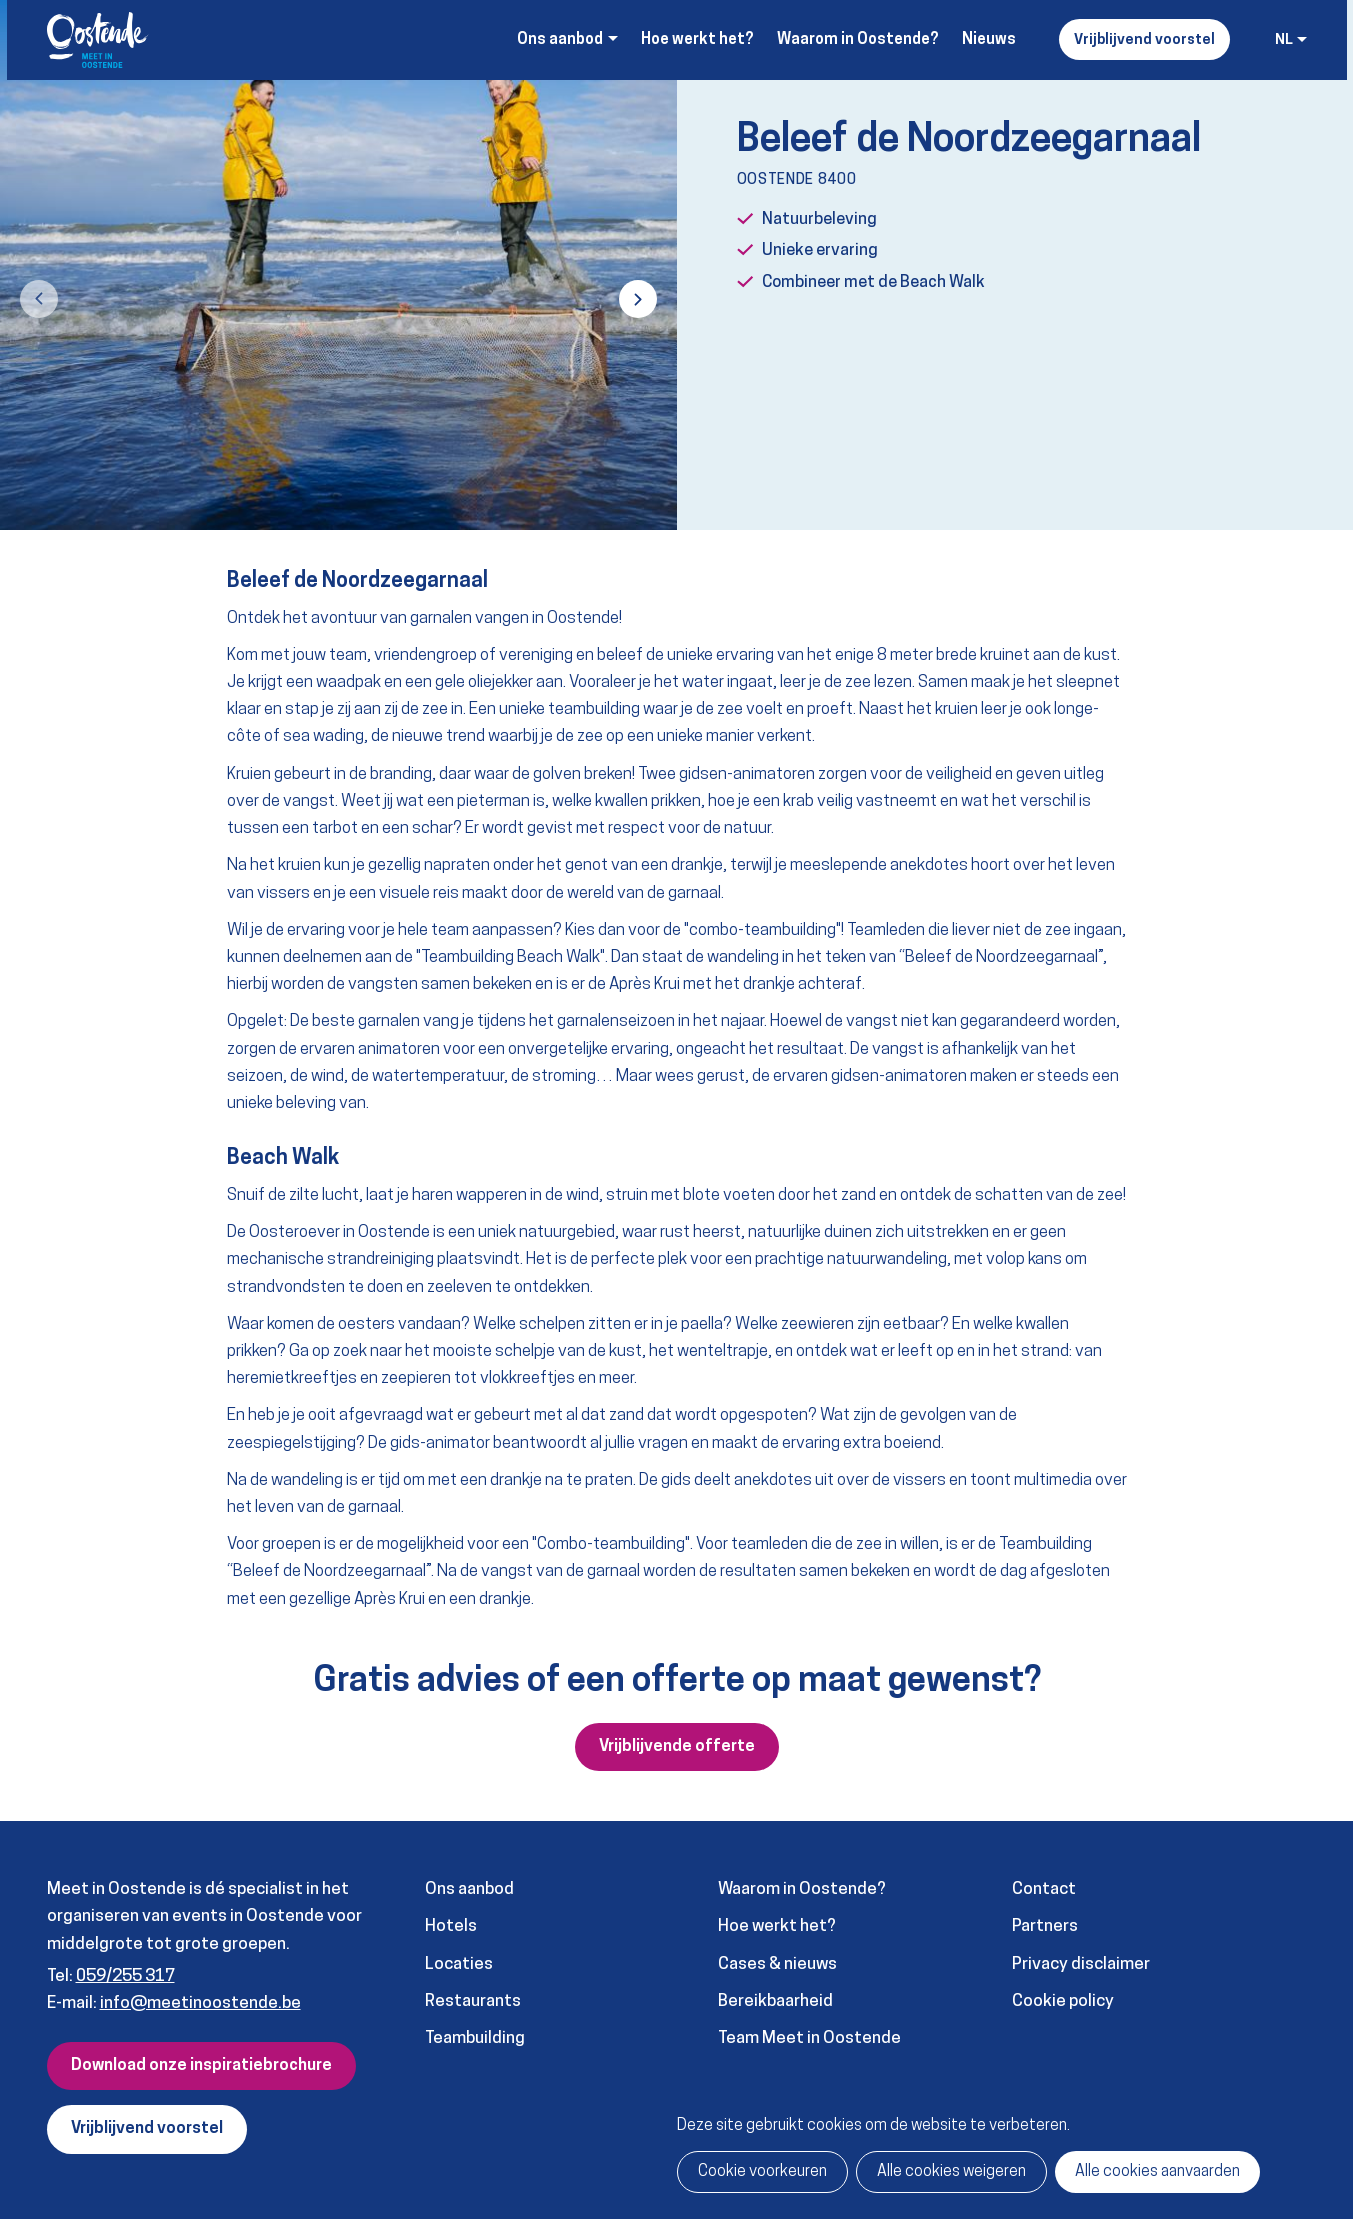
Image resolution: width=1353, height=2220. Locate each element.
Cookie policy (1063, 2001)
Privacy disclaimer (1081, 1964)
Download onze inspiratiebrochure (201, 2066)
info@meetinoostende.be (200, 2003)
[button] (39, 299)
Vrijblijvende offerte (677, 1747)
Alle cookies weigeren (951, 2172)
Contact (1044, 1889)
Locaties (459, 1964)
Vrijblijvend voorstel (1144, 40)
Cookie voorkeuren (762, 2172)
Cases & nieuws (777, 1964)
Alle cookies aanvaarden (1157, 2172)
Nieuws (989, 40)
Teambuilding (475, 2038)
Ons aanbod (469, 1889)
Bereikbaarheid (775, 2001)
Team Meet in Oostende (809, 2038)
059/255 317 (125, 1976)
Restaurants (473, 2001)
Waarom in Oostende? (858, 40)
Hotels (451, 1926)
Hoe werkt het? (697, 40)
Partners (1045, 1926)
